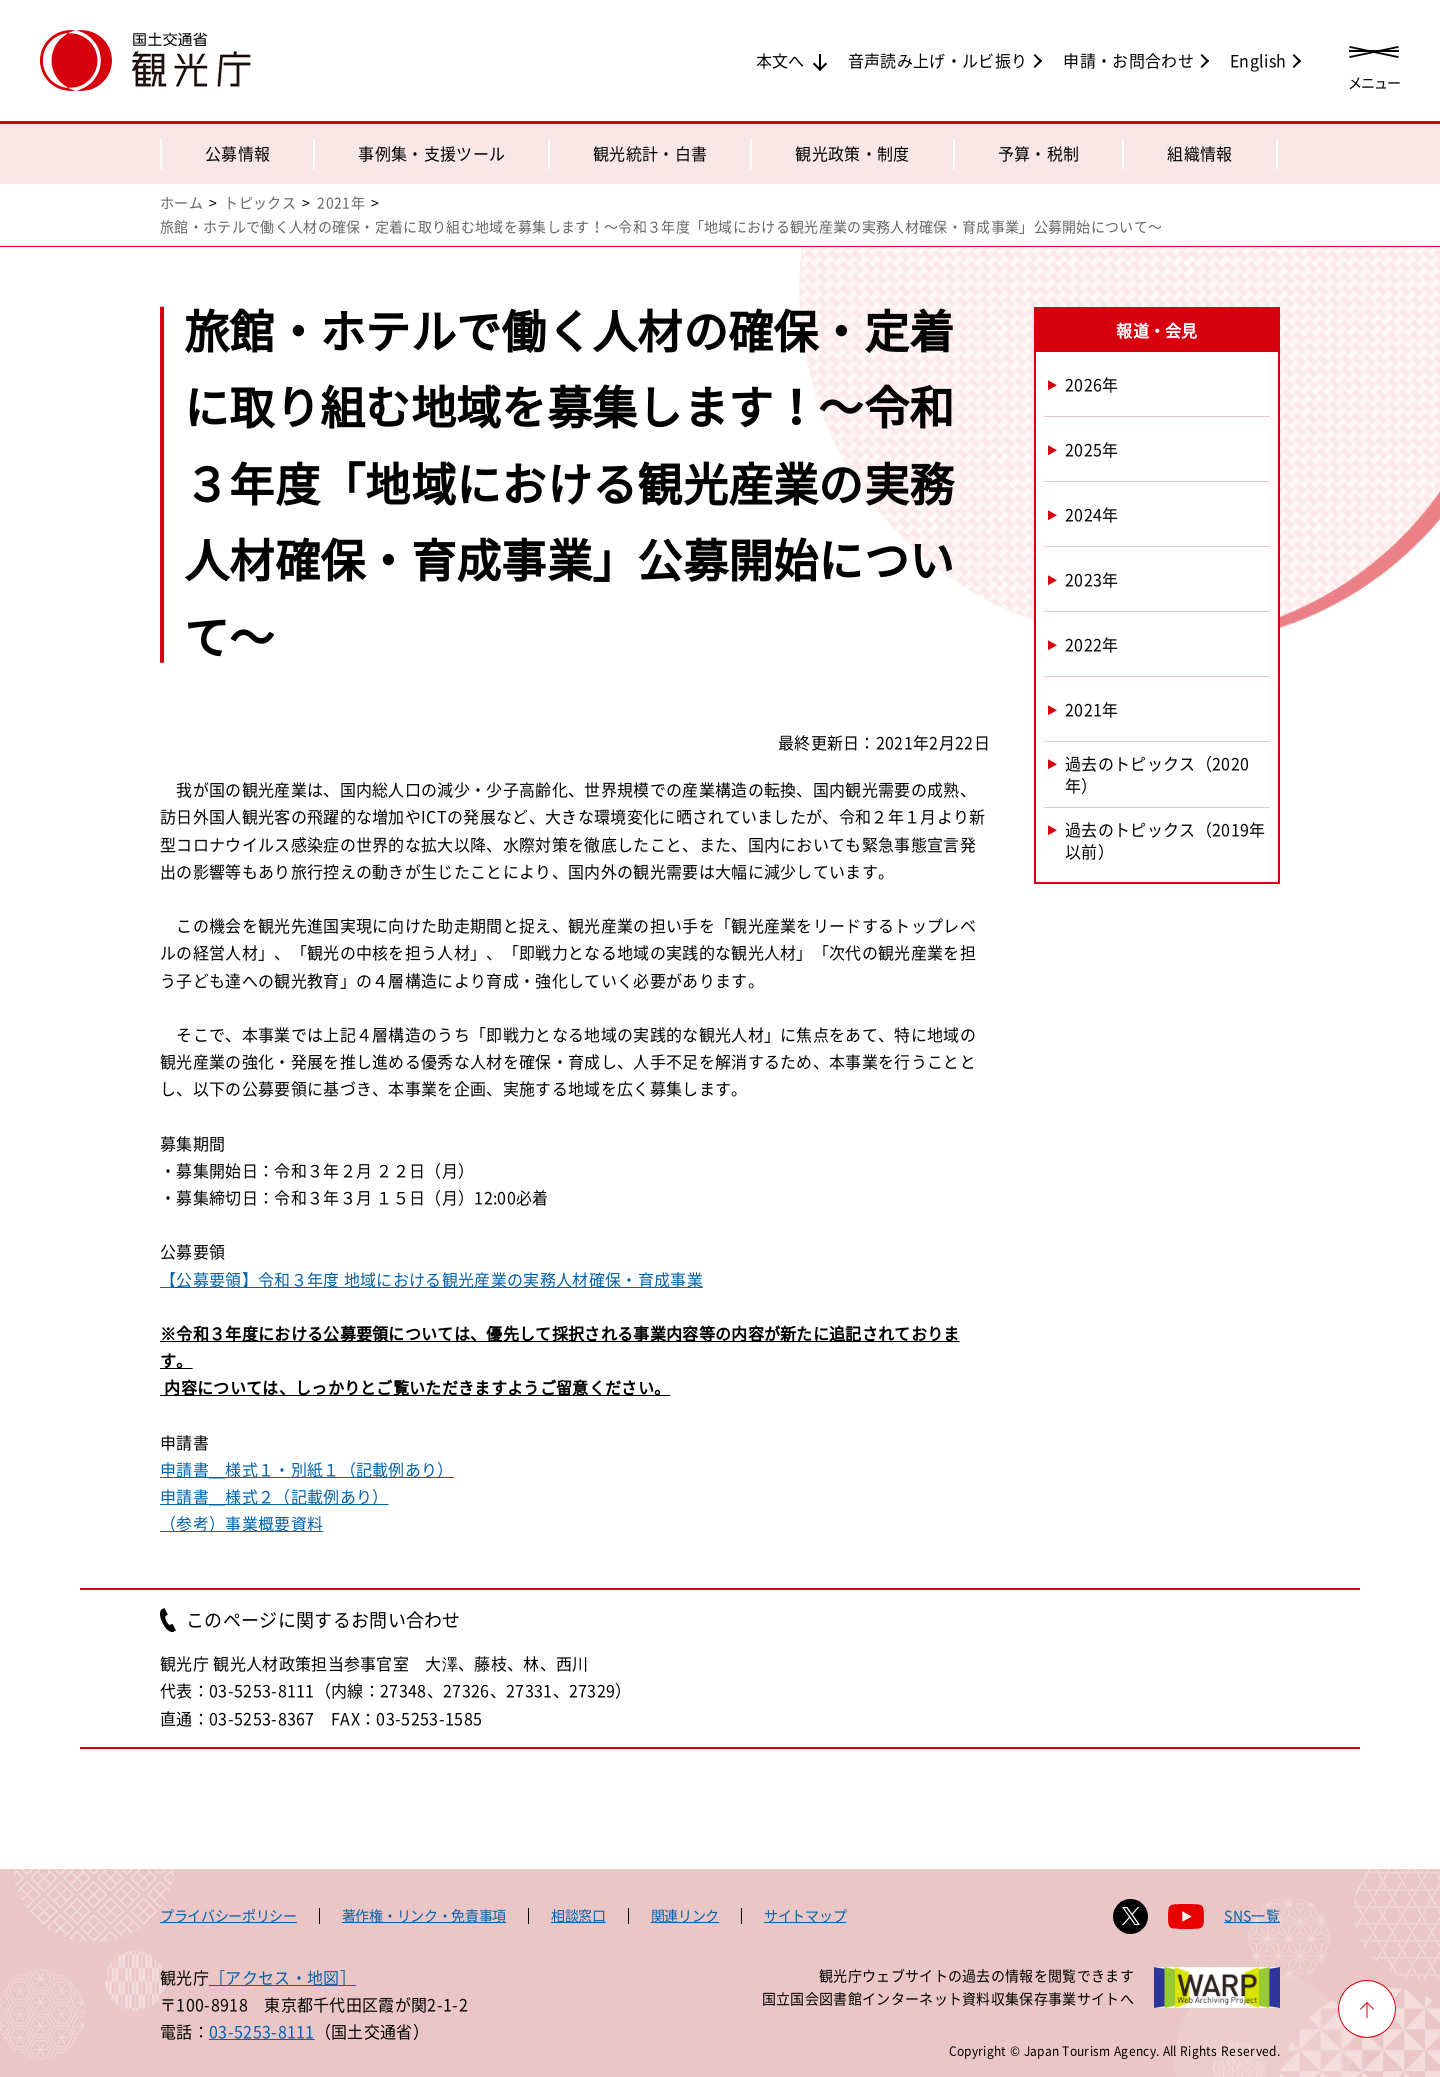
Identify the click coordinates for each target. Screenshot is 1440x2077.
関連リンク (685, 1915)
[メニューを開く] (1374, 62)
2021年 (341, 202)
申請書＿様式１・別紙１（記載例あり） (307, 1469)
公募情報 (237, 153)
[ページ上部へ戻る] (1367, 2009)
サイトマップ (805, 1915)
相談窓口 (578, 1915)
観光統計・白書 (650, 153)
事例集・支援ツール (431, 153)
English (1258, 60)
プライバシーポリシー (228, 1915)
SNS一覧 (1252, 1915)
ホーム (181, 202)
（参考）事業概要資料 (241, 1523)
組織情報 (1199, 153)
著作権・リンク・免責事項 (424, 1915)
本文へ (780, 60)
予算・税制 (1039, 153)
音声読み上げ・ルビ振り (938, 60)
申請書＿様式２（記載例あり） (274, 1496)
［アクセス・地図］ (282, 1977)
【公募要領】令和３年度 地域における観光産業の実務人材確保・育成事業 (431, 1279)
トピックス (260, 202)
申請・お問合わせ (1128, 60)
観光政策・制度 (852, 153)
